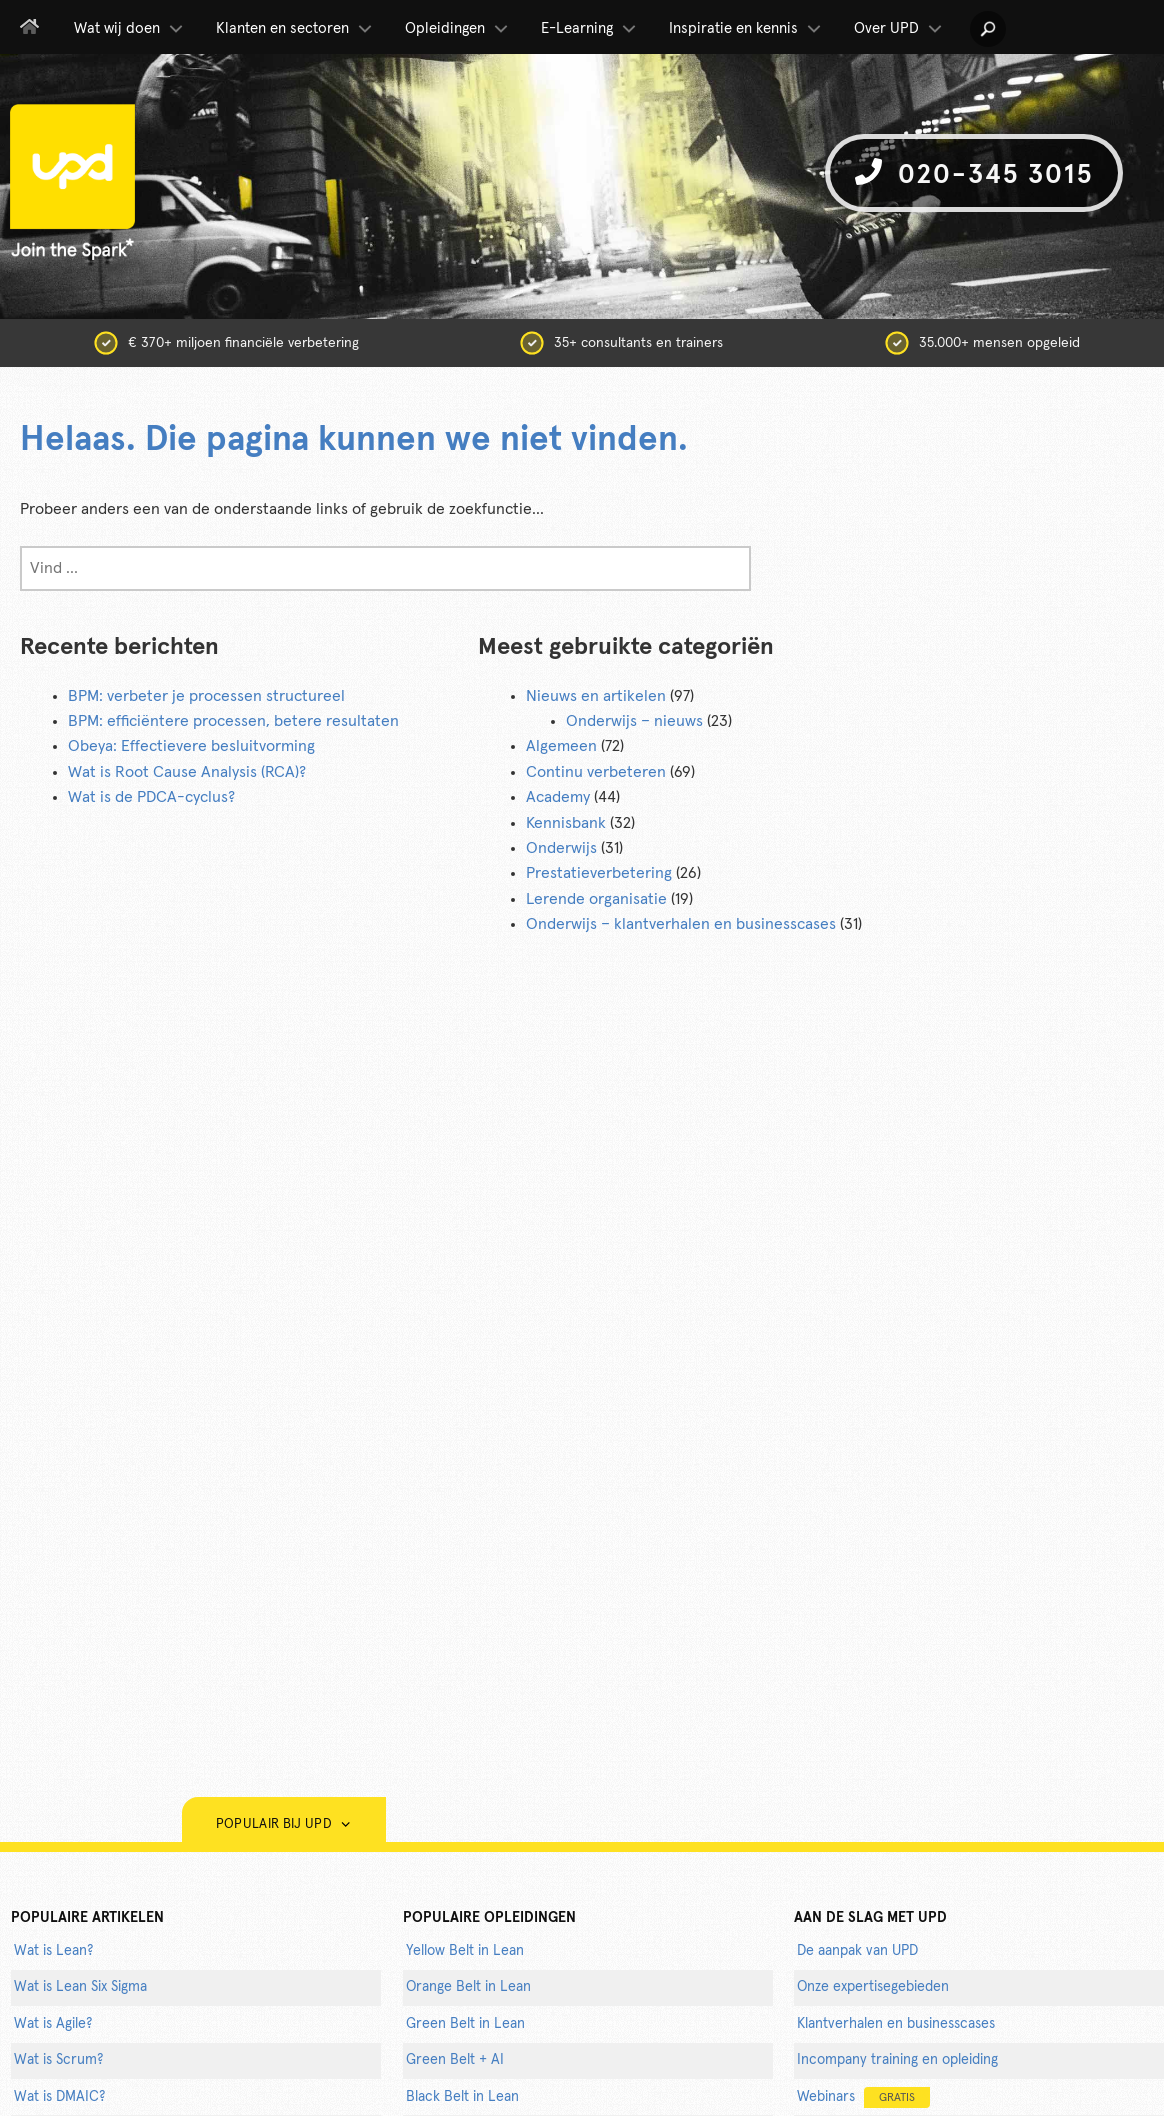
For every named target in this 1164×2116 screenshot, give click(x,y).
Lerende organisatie (596, 899)
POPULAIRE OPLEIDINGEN (489, 1918)
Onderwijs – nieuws (634, 721)
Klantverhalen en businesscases (896, 2024)
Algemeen (561, 746)
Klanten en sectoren (295, 29)
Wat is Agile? (53, 2024)
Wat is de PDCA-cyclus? (151, 797)
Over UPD (899, 29)
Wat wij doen (130, 29)
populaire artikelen (87, 1918)
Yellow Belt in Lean (465, 1951)
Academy (558, 797)
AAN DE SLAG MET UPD (870, 1918)
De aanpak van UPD (857, 1951)
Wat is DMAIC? (59, 2097)
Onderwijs (561, 848)
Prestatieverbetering (599, 873)
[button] (988, 29)
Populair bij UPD (284, 1824)
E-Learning (590, 29)
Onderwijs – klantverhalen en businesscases (681, 924)
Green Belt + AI (455, 2060)
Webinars (863, 2097)
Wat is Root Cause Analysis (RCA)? (187, 772)
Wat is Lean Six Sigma (80, 1987)
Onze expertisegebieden (873, 1987)
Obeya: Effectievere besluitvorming (191, 746)
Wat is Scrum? (58, 2060)
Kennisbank (566, 823)
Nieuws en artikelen (596, 696)
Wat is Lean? (53, 1951)
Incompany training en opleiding (897, 2060)
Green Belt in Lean (465, 2024)
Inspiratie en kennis (746, 29)
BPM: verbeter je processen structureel (206, 696)
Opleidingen (458, 29)
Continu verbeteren (596, 772)
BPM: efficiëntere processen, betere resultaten (233, 721)
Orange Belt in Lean (468, 1987)
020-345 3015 (974, 173)
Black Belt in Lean (462, 2097)
